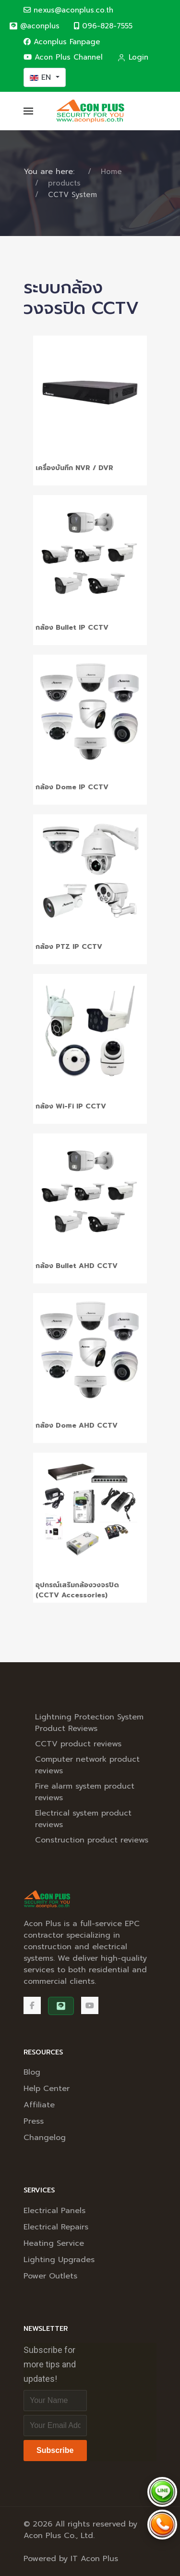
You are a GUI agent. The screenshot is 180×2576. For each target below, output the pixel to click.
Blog (32, 2072)
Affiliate (39, 2105)
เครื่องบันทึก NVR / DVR (74, 468)
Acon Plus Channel (63, 56)
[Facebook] (32, 2005)
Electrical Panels (54, 2210)
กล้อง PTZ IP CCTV (69, 947)
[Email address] (55, 2425)
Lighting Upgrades (59, 2259)
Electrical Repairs (56, 2227)
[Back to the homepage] (90, 111)
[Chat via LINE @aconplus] (162, 2492)
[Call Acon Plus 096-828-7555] (162, 2525)
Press (34, 2121)
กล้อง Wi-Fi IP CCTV (71, 1106)
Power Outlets (50, 2276)
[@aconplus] (34, 26)
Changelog (45, 2137)
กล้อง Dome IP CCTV (72, 787)
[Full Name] (55, 2400)
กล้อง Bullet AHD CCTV (77, 1266)
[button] (28, 111)
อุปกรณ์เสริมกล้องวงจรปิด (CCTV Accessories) (77, 1590)
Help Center (47, 2088)
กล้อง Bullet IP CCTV (72, 627)
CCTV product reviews (78, 1744)
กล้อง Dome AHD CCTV (77, 1425)
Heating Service (54, 2243)
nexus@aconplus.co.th (68, 9)
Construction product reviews (91, 1840)
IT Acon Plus (94, 2558)
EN (42, 77)
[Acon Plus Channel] (89, 2005)
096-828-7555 (103, 25)
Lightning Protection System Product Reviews (89, 1722)
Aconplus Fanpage (62, 41)
